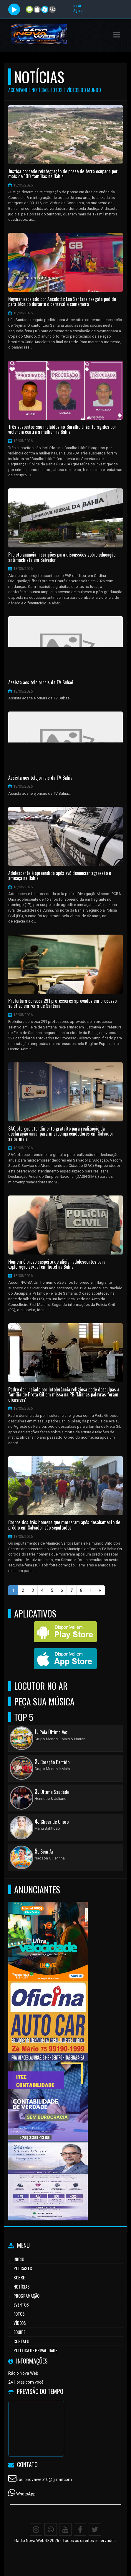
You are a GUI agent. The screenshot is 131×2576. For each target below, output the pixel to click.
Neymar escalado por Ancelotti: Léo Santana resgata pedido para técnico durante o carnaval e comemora (62, 302)
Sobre (19, 2277)
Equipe (19, 2332)
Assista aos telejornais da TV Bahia (40, 778)
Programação (26, 2295)
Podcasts (23, 2268)
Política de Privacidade (35, 2350)
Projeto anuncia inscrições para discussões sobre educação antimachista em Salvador (61, 557)
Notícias (22, 2286)
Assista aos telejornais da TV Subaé (40, 682)
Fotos (19, 2313)
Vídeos (20, 2323)
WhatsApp (26, 2494)
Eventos (21, 2304)
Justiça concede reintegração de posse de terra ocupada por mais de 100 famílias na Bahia (63, 174)
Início (19, 2259)
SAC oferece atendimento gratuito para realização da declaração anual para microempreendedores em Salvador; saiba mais (61, 1134)
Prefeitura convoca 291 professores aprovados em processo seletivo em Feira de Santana (62, 1003)
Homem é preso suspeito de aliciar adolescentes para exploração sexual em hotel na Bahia (56, 1264)
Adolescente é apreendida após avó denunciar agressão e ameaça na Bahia (59, 876)
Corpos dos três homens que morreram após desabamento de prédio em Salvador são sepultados (64, 1525)
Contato (21, 2341)
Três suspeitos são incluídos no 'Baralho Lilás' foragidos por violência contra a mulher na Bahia (62, 429)
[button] (116, 35)
